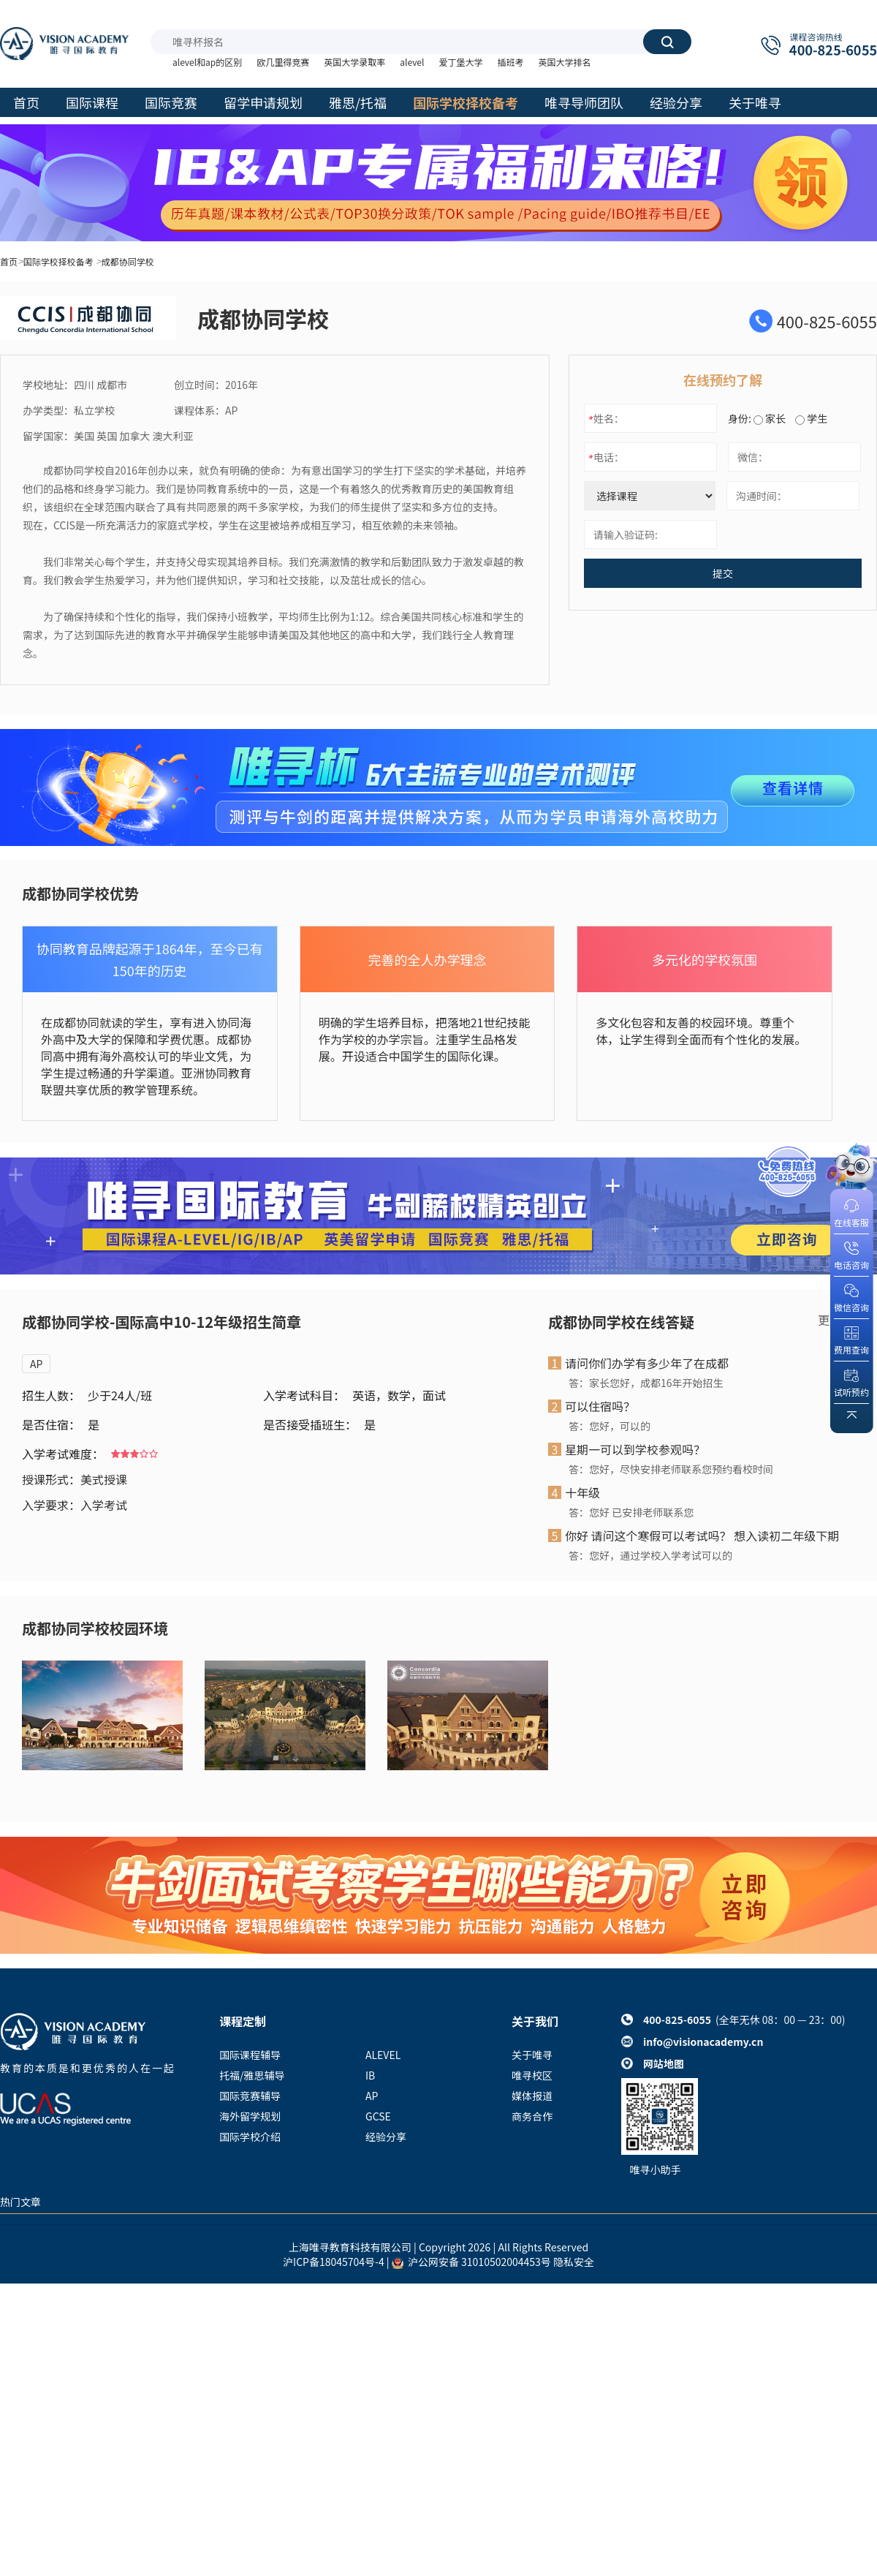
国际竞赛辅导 (250, 2095)
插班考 (510, 62)
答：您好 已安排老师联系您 (631, 1512)
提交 (723, 573)
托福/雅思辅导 (252, 2075)
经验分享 (385, 2136)
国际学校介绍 (250, 2136)
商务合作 (532, 2116)
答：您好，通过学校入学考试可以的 (650, 1555)
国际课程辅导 (250, 2054)
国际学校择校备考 (58, 261)
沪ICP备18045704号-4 (333, 2261)
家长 (769, 418)
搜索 (667, 41)
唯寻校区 (532, 2075)
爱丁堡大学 (460, 62)
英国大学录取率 (354, 62)
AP (36, 1363)
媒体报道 (532, 2095)
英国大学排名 (564, 62)
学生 (811, 418)
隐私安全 (573, 2261)
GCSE (378, 2116)
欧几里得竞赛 (283, 62)
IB (370, 2075)
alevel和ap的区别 (207, 62)
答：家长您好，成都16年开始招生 (646, 1382)
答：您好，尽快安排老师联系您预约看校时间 (671, 1469)
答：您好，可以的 (609, 1426)
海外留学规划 (250, 2116)
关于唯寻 (532, 2054)
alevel (412, 62)
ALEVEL (382, 2054)
